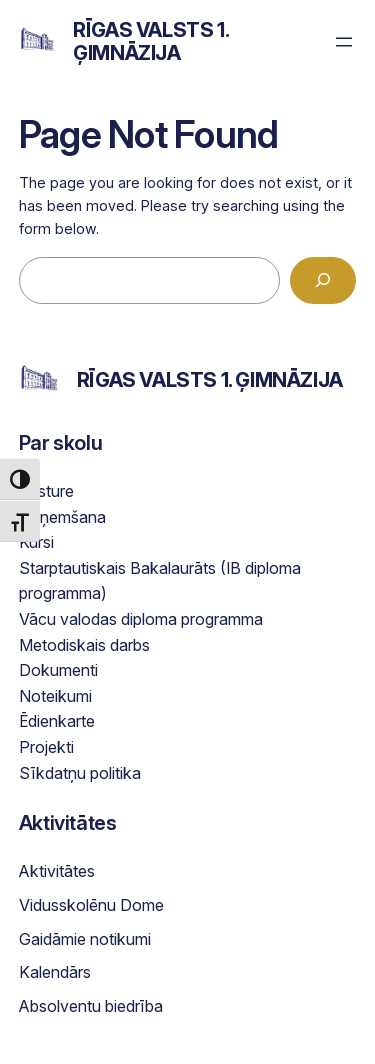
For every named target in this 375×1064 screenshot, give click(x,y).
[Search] (323, 280)
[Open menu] (344, 42)
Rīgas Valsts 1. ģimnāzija (150, 41)
